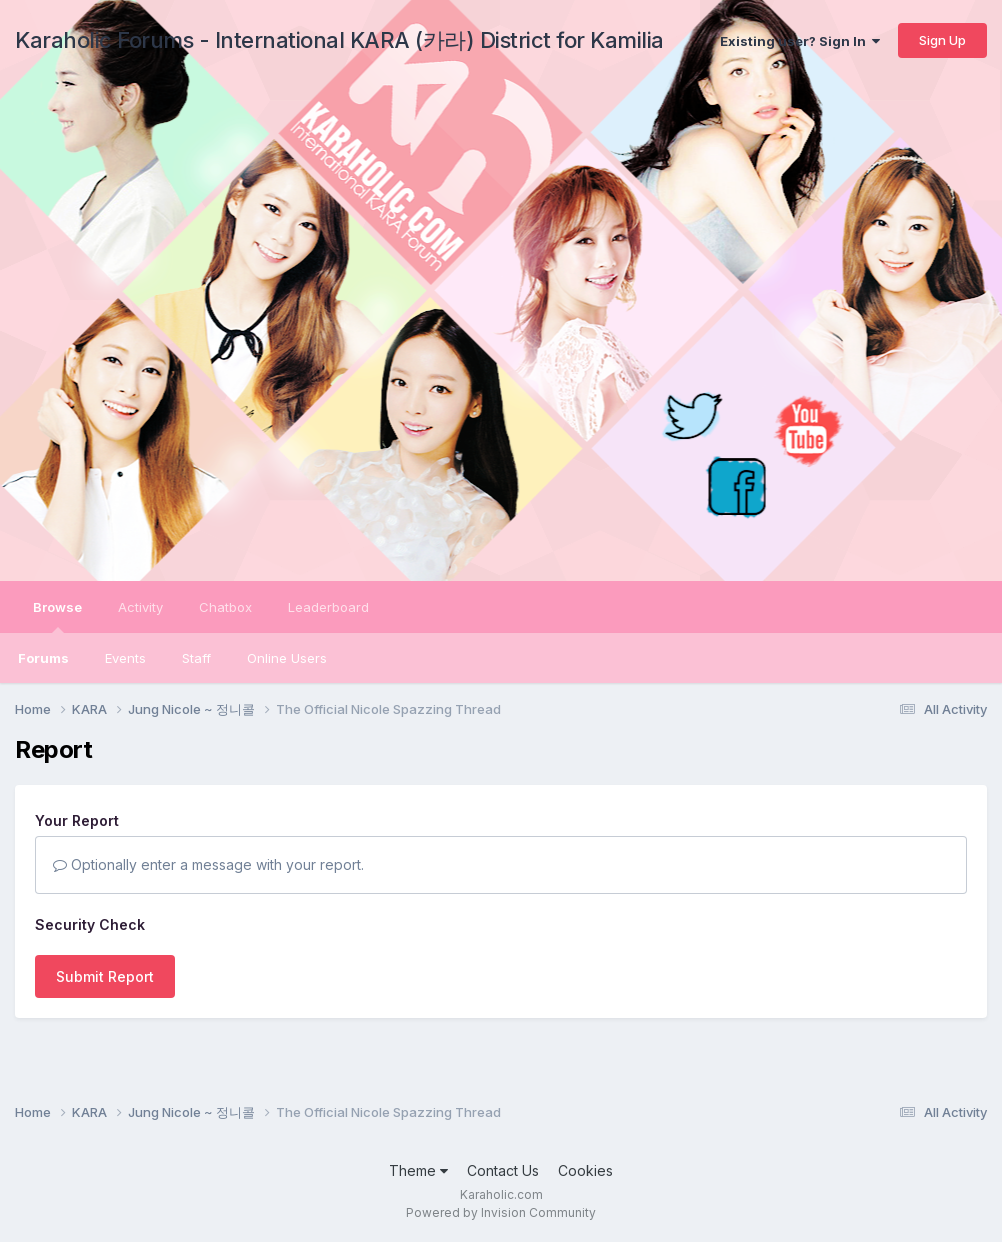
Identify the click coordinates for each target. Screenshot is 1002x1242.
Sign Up (942, 40)
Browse (57, 616)
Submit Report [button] (105, 976)
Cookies (585, 1170)
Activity (140, 607)
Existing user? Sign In (800, 41)
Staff (196, 658)
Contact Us (503, 1170)
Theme (418, 1170)
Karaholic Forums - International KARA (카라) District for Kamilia (339, 40)
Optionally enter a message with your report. (208, 864)
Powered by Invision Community (501, 1212)
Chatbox (225, 607)
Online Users (287, 658)
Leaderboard (328, 607)
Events (125, 658)
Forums (43, 658)
